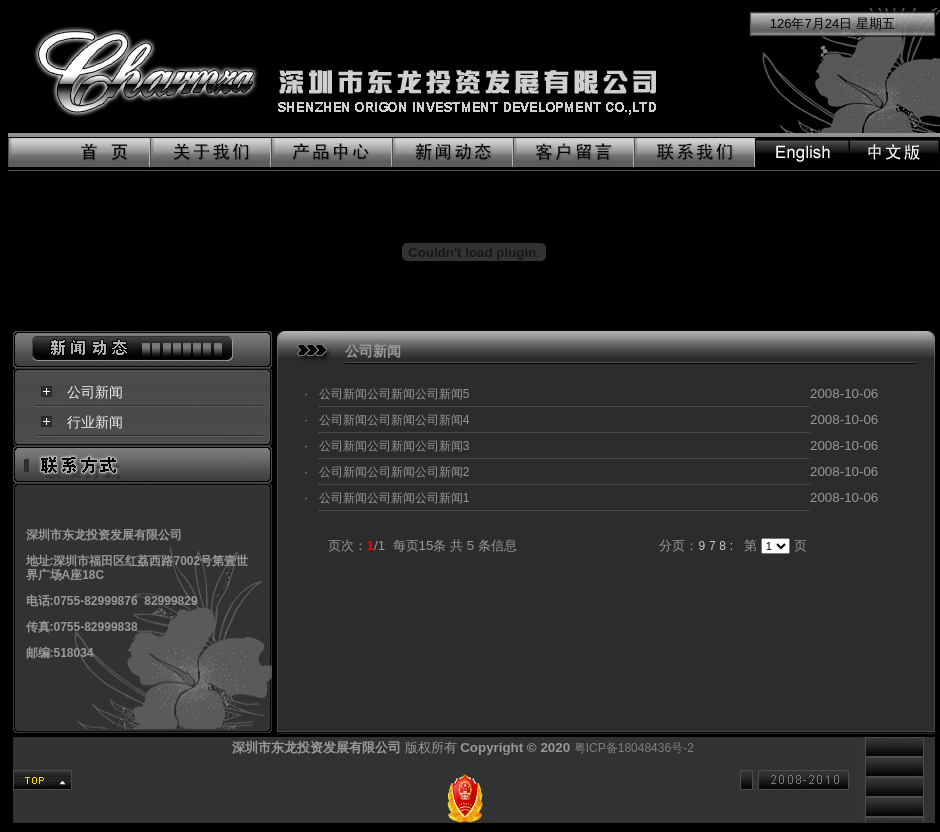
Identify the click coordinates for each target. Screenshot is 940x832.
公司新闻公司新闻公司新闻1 (394, 498)
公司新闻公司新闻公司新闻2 (394, 472)
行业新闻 (95, 422)
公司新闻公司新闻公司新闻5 (394, 394)
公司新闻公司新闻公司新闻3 (394, 446)
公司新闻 (95, 392)
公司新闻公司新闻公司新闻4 (394, 420)
